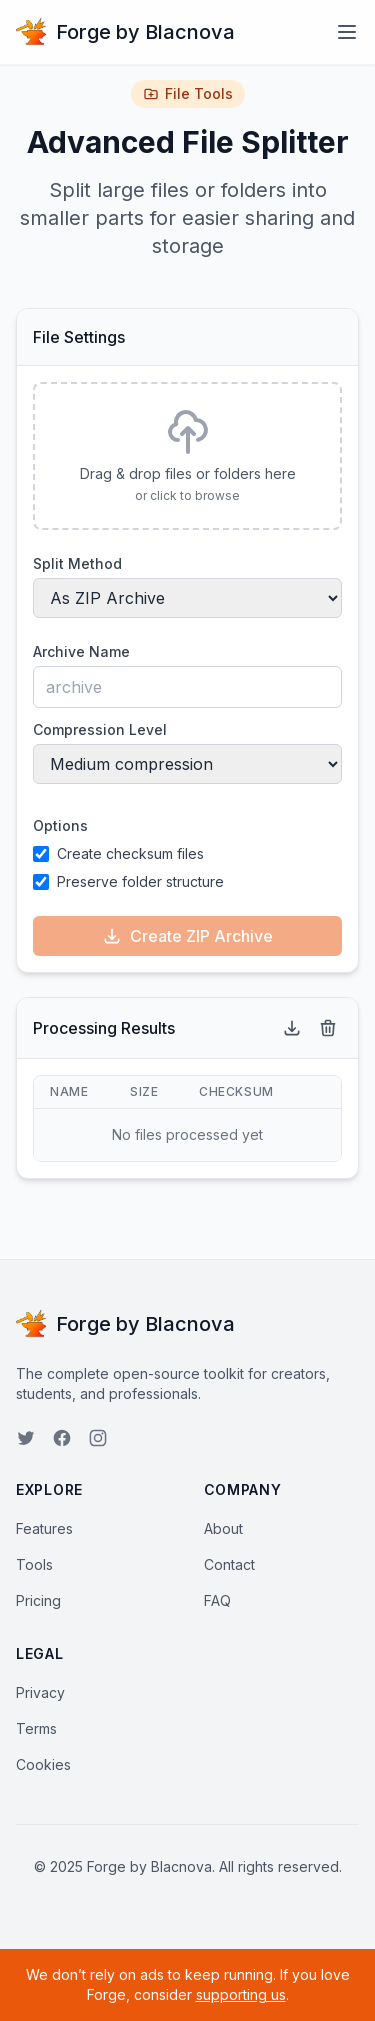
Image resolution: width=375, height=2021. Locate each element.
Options (60, 825)
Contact (229, 1564)
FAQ (217, 1600)
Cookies (43, 1764)
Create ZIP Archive (187, 936)
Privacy (40, 1692)
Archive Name (81, 651)
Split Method (77, 563)
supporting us (241, 1994)
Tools (34, 1564)
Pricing (38, 1600)
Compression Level (100, 729)
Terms (36, 1728)
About (223, 1528)
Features (44, 1528)
